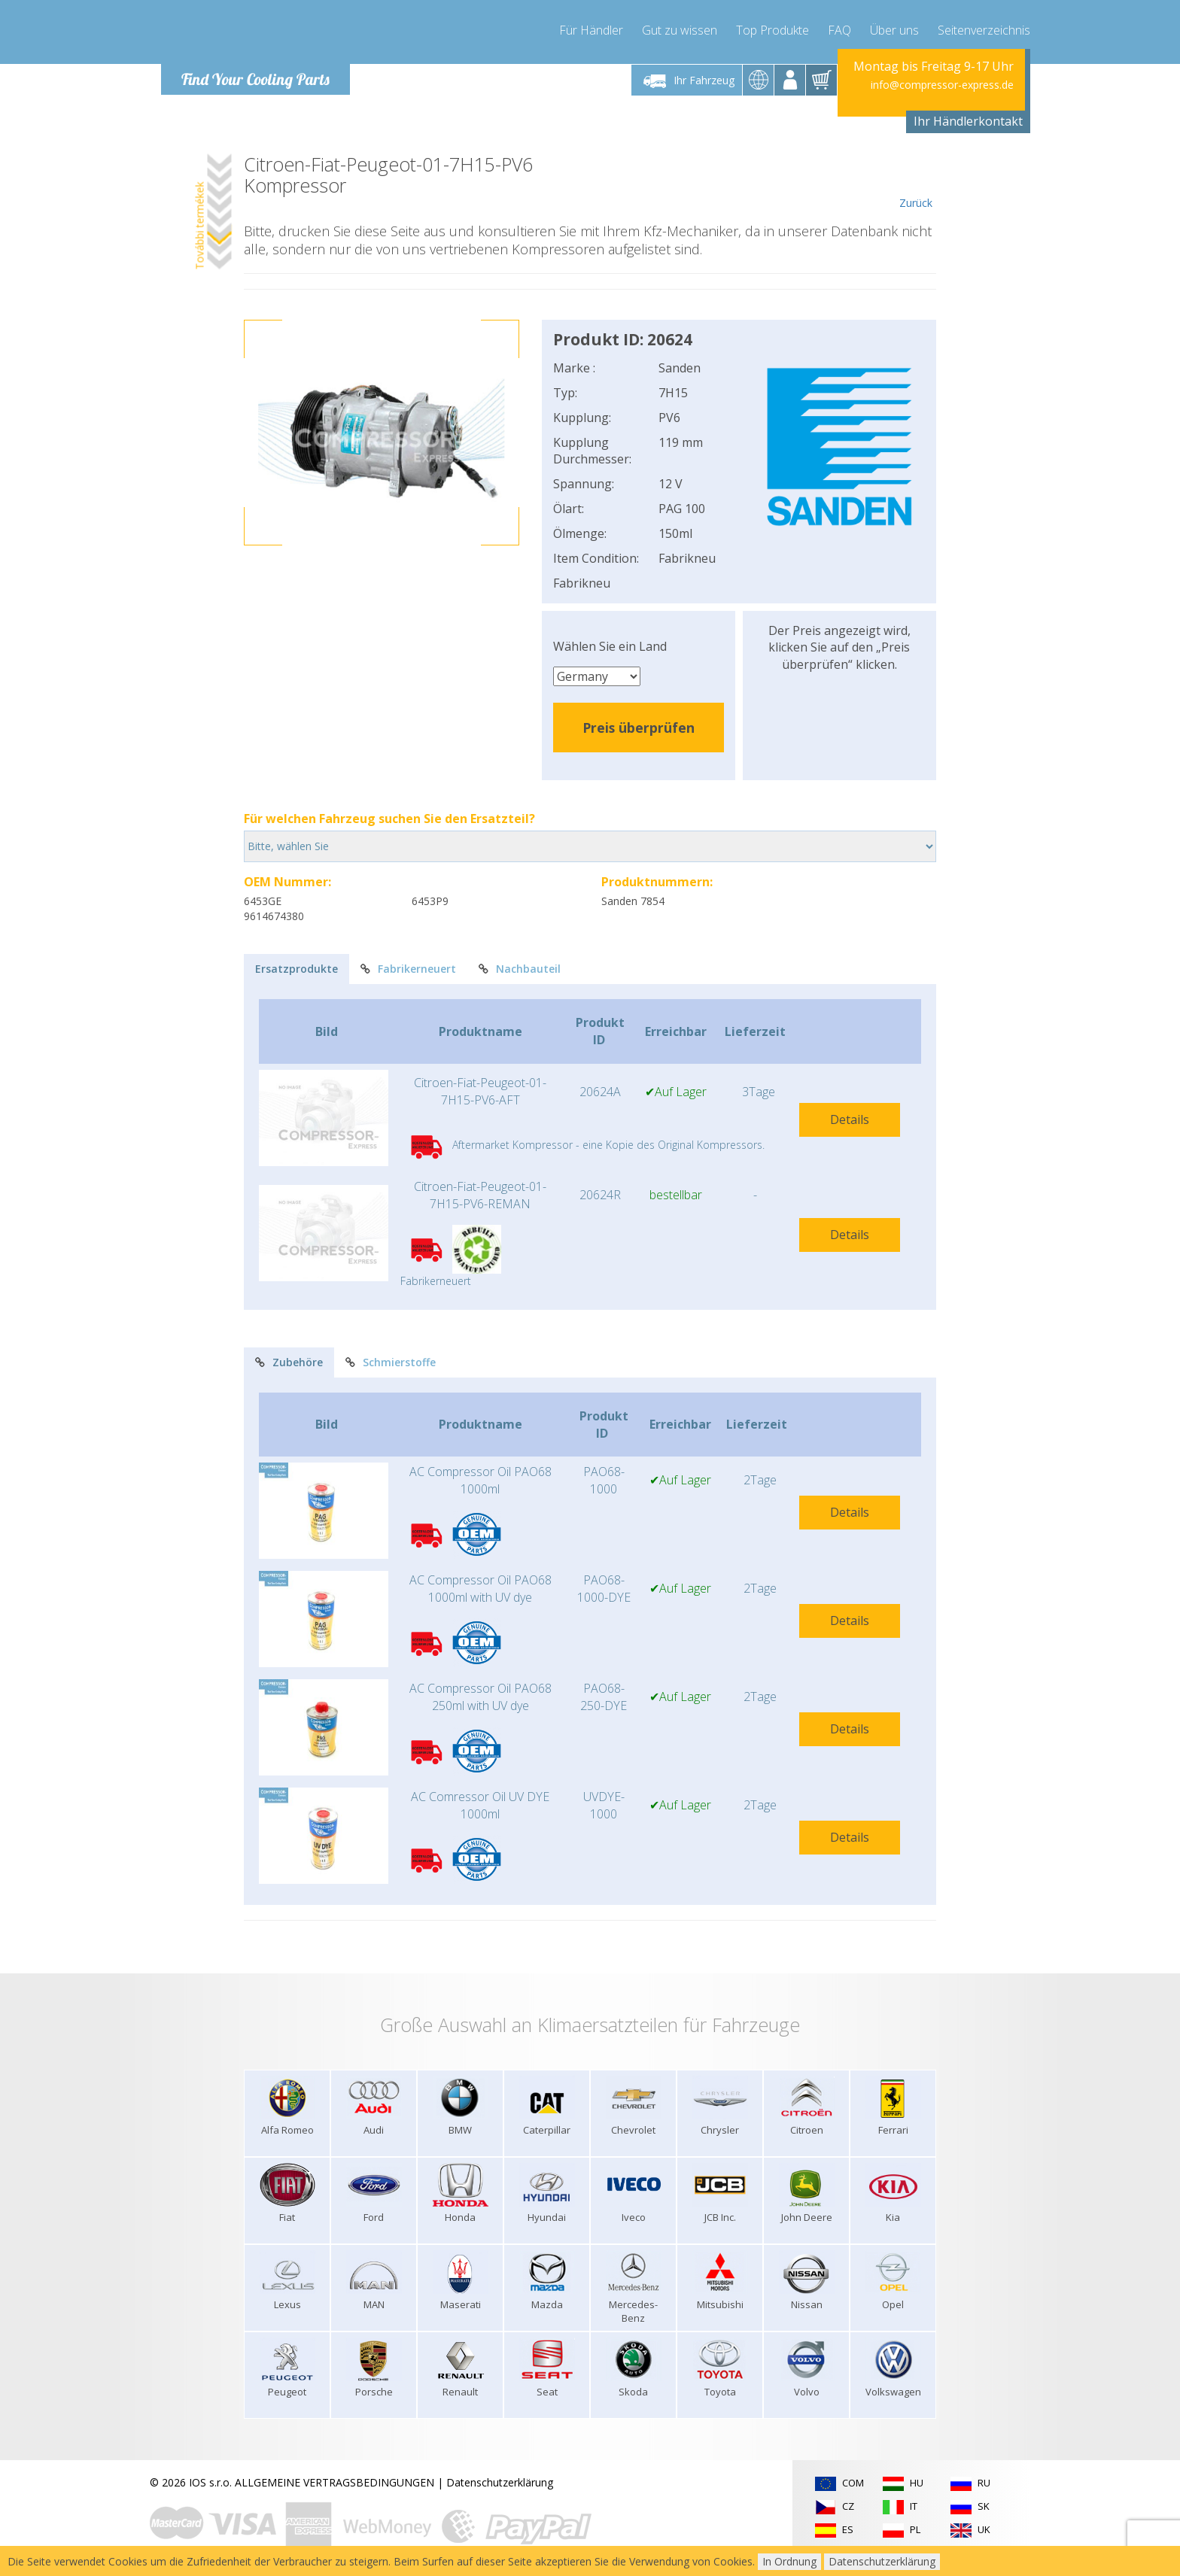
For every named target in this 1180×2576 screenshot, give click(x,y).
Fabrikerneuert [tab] (408, 968)
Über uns (894, 30)
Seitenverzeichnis (984, 30)
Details (849, 1119)
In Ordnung (789, 2561)
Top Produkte (772, 30)
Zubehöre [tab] (289, 1362)
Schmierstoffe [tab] (390, 1362)
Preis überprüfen (638, 727)
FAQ (839, 30)
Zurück (915, 182)
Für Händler (591, 30)
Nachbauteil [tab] (520, 968)
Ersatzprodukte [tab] (296, 968)
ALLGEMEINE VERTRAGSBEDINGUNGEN (334, 2482)
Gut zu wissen (679, 30)
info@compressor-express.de (942, 84)
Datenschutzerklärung (499, 2482)
